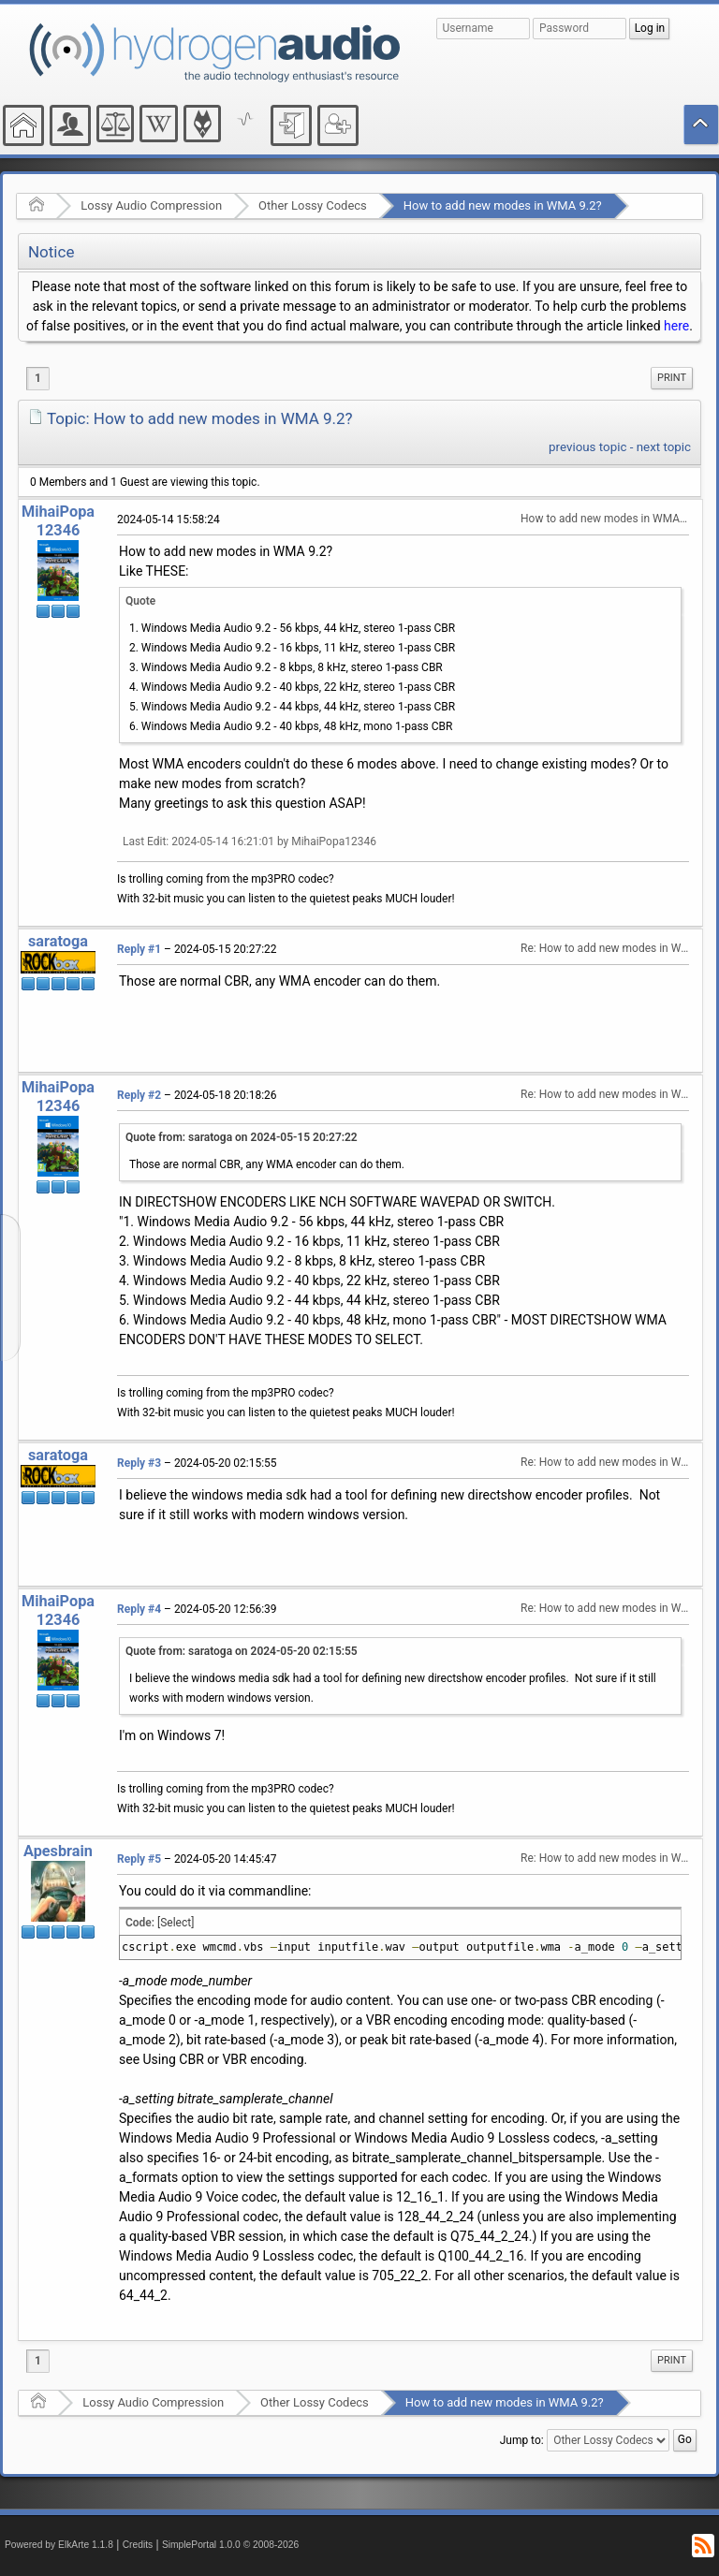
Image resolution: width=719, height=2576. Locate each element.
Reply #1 (139, 949)
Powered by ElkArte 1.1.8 (59, 2544)
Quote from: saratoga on (241, 1137)
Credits (138, 2544)
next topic (664, 447)
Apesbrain (58, 1851)
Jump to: (522, 2440)
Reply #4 (139, 1609)
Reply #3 (139, 1463)
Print (671, 378)
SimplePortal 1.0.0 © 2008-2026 (230, 2544)
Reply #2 (139, 1095)
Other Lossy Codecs (312, 205)
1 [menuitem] (38, 378)
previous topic (587, 447)
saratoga (58, 941)
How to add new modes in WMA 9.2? (503, 205)
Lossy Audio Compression (151, 205)
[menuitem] (672, 378)
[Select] (175, 1922)
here (676, 325)
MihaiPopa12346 (58, 521)
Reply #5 (139, 1859)
